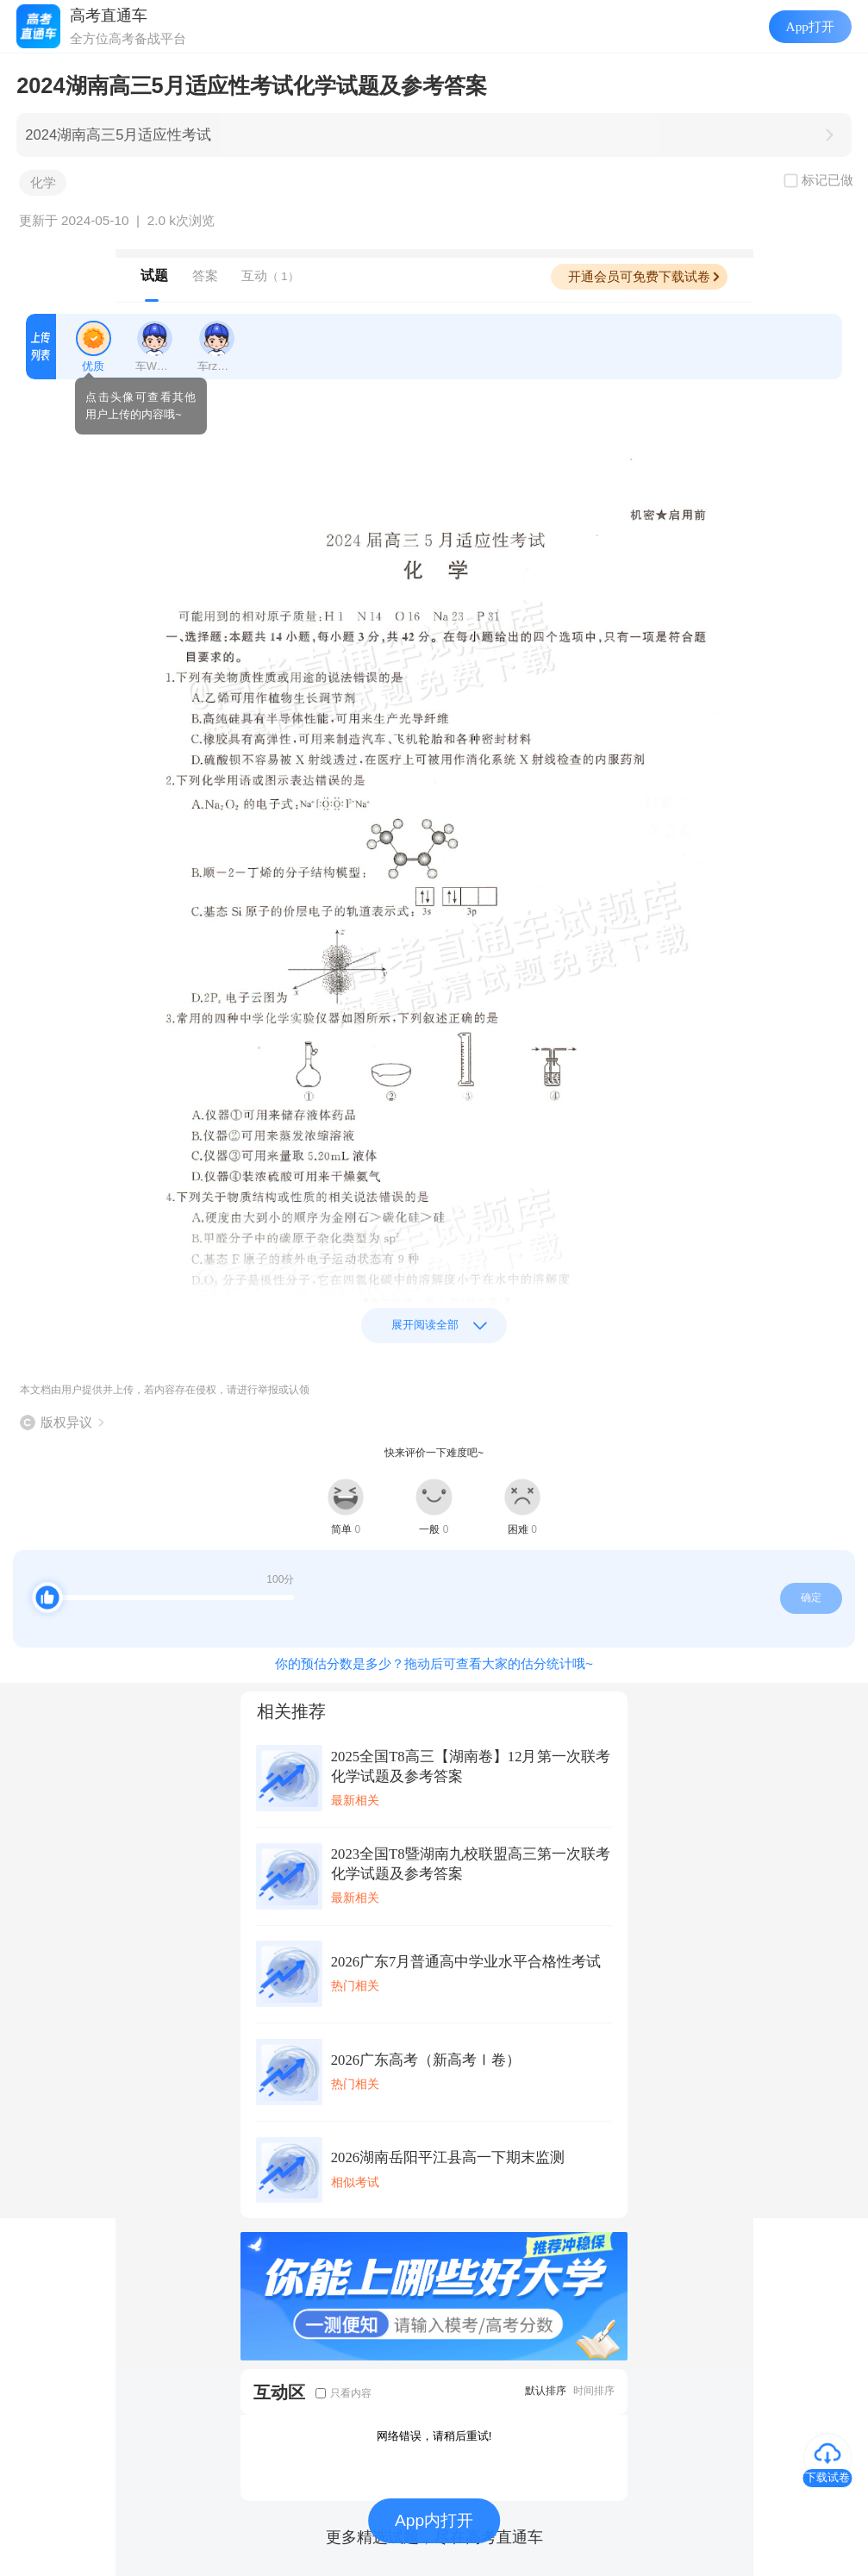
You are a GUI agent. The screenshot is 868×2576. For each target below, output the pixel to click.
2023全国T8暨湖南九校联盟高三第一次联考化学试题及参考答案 (470, 1864)
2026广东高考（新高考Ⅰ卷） (426, 2060)
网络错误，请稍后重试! (434, 2435)
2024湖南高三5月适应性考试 (118, 135)
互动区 (279, 2392)
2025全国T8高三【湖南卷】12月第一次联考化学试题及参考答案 (470, 1766)
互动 (270, 275)
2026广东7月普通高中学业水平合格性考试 (466, 1962)
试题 (154, 275)
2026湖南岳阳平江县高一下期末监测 (448, 2157)
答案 (205, 275)
